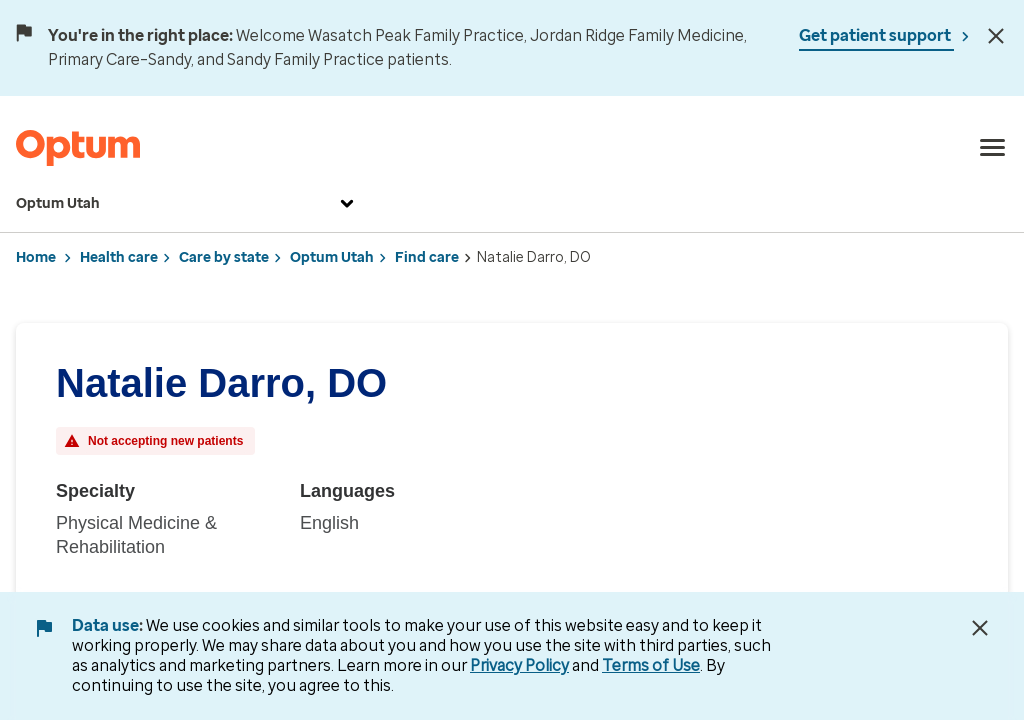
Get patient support (876, 35)
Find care (427, 257)
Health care (119, 257)
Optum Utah (187, 204)
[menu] (993, 148)
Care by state (224, 257)
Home (36, 257)
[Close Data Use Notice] (980, 628)
